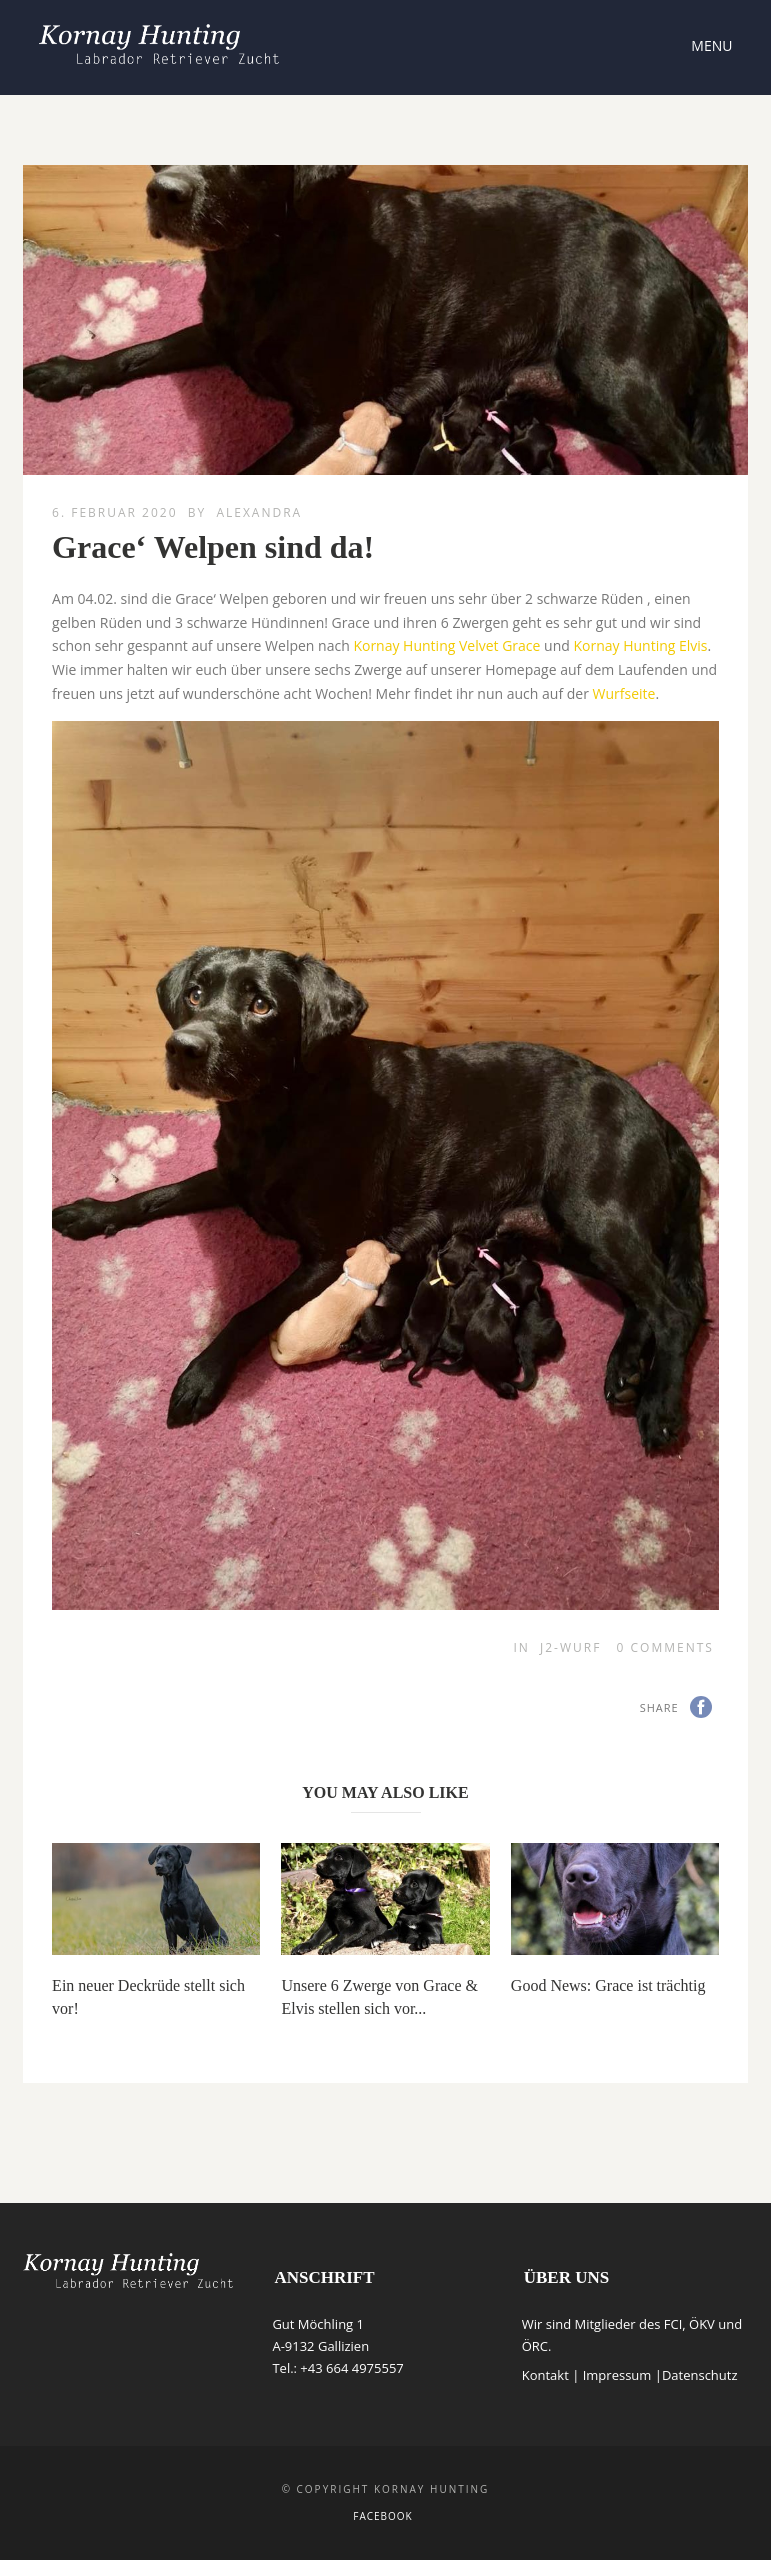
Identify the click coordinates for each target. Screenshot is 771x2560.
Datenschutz (700, 2375)
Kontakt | (552, 2375)
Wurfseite (624, 693)
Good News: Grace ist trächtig (608, 1985)
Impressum (617, 2375)
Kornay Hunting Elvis (640, 645)
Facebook (382, 2516)
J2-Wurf (570, 1647)
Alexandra (259, 512)
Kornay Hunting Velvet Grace (446, 645)
